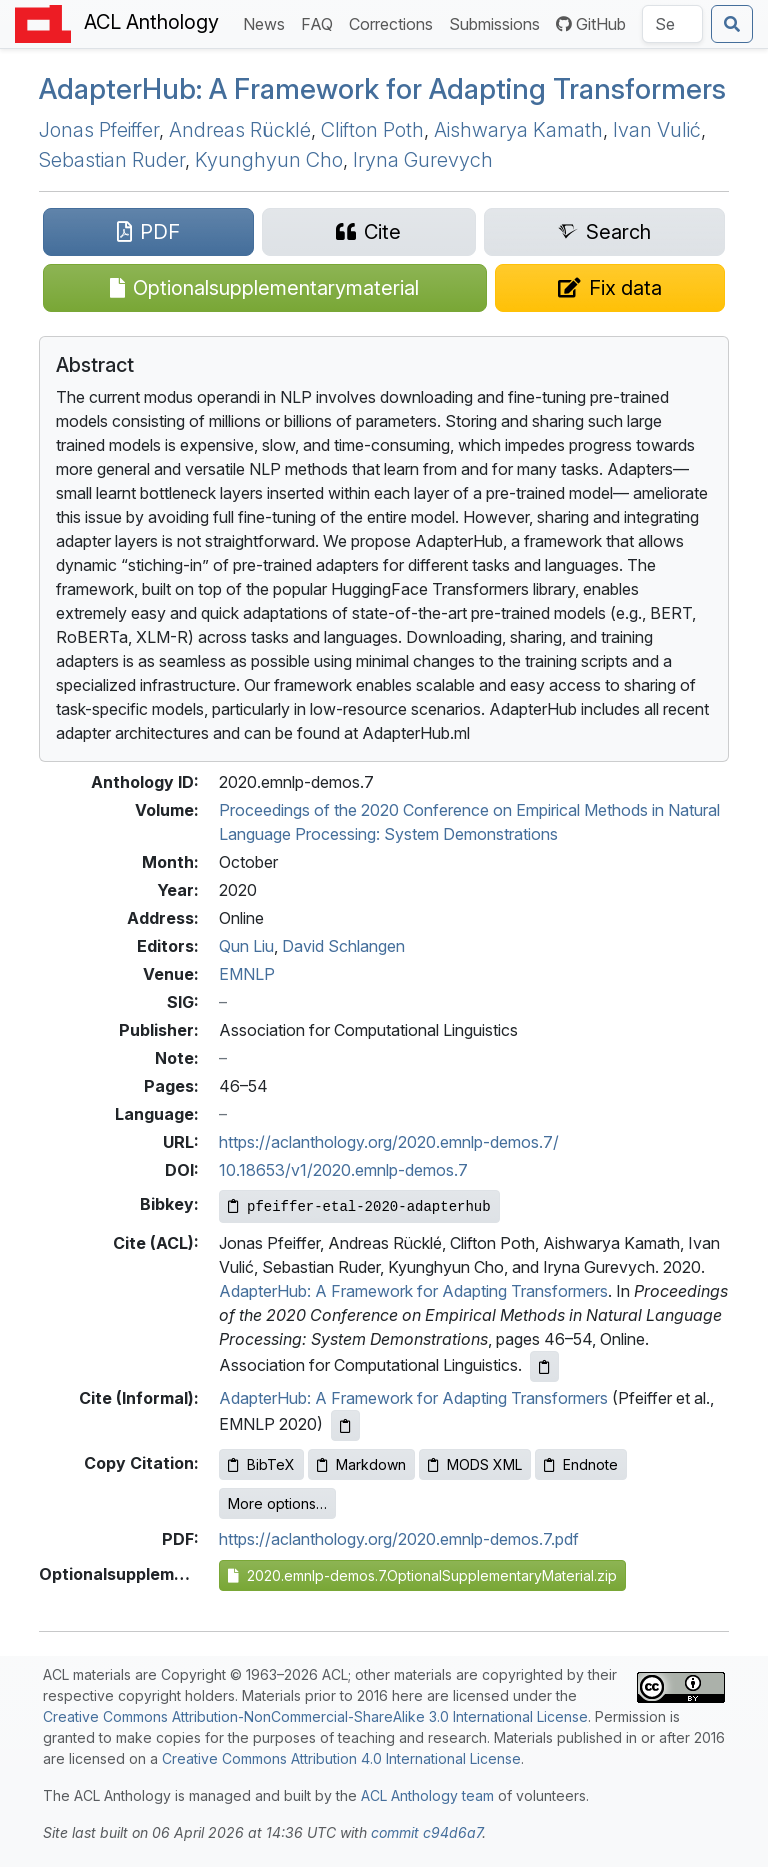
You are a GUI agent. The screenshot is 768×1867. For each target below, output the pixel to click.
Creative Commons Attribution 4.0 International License (341, 1758)
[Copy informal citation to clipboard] (345, 1425)
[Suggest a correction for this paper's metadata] (610, 288)
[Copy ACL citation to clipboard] (544, 1366)
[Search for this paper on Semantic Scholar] (604, 232)
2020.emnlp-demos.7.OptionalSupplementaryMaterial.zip (422, 1575)
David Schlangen (343, 946)
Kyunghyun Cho (269, 160)
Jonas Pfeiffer (99, 130)
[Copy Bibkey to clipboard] (359, 1206)
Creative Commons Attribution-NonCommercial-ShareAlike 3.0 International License (315, 1716)
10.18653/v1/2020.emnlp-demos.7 (343, 1170)
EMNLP (247, 974)
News (268, 22)
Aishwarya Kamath (518, 130)
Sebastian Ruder (112, 160)
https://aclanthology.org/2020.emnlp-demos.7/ (389, 1142)
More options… (277, 1503)
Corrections (395, 22)
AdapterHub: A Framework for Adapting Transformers (413, 1291)
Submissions (498, 22)
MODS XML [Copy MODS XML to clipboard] (475, 1464)
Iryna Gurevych (423, 160)
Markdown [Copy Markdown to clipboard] (361, 1464)
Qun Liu (246, 946)
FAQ (321, 22)
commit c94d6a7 (426, 1832)
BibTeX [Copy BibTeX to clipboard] (261, 1464)
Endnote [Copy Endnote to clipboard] (581, 1464)
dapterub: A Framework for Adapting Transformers (382, 89)
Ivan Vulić (657, 130)
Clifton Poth (372, 130)
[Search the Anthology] (672, 24)
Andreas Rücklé (240, 130)
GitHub (591, 24)
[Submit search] (732, 24)
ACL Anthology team (427, 1795)
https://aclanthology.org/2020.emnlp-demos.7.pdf (399, 1539)
